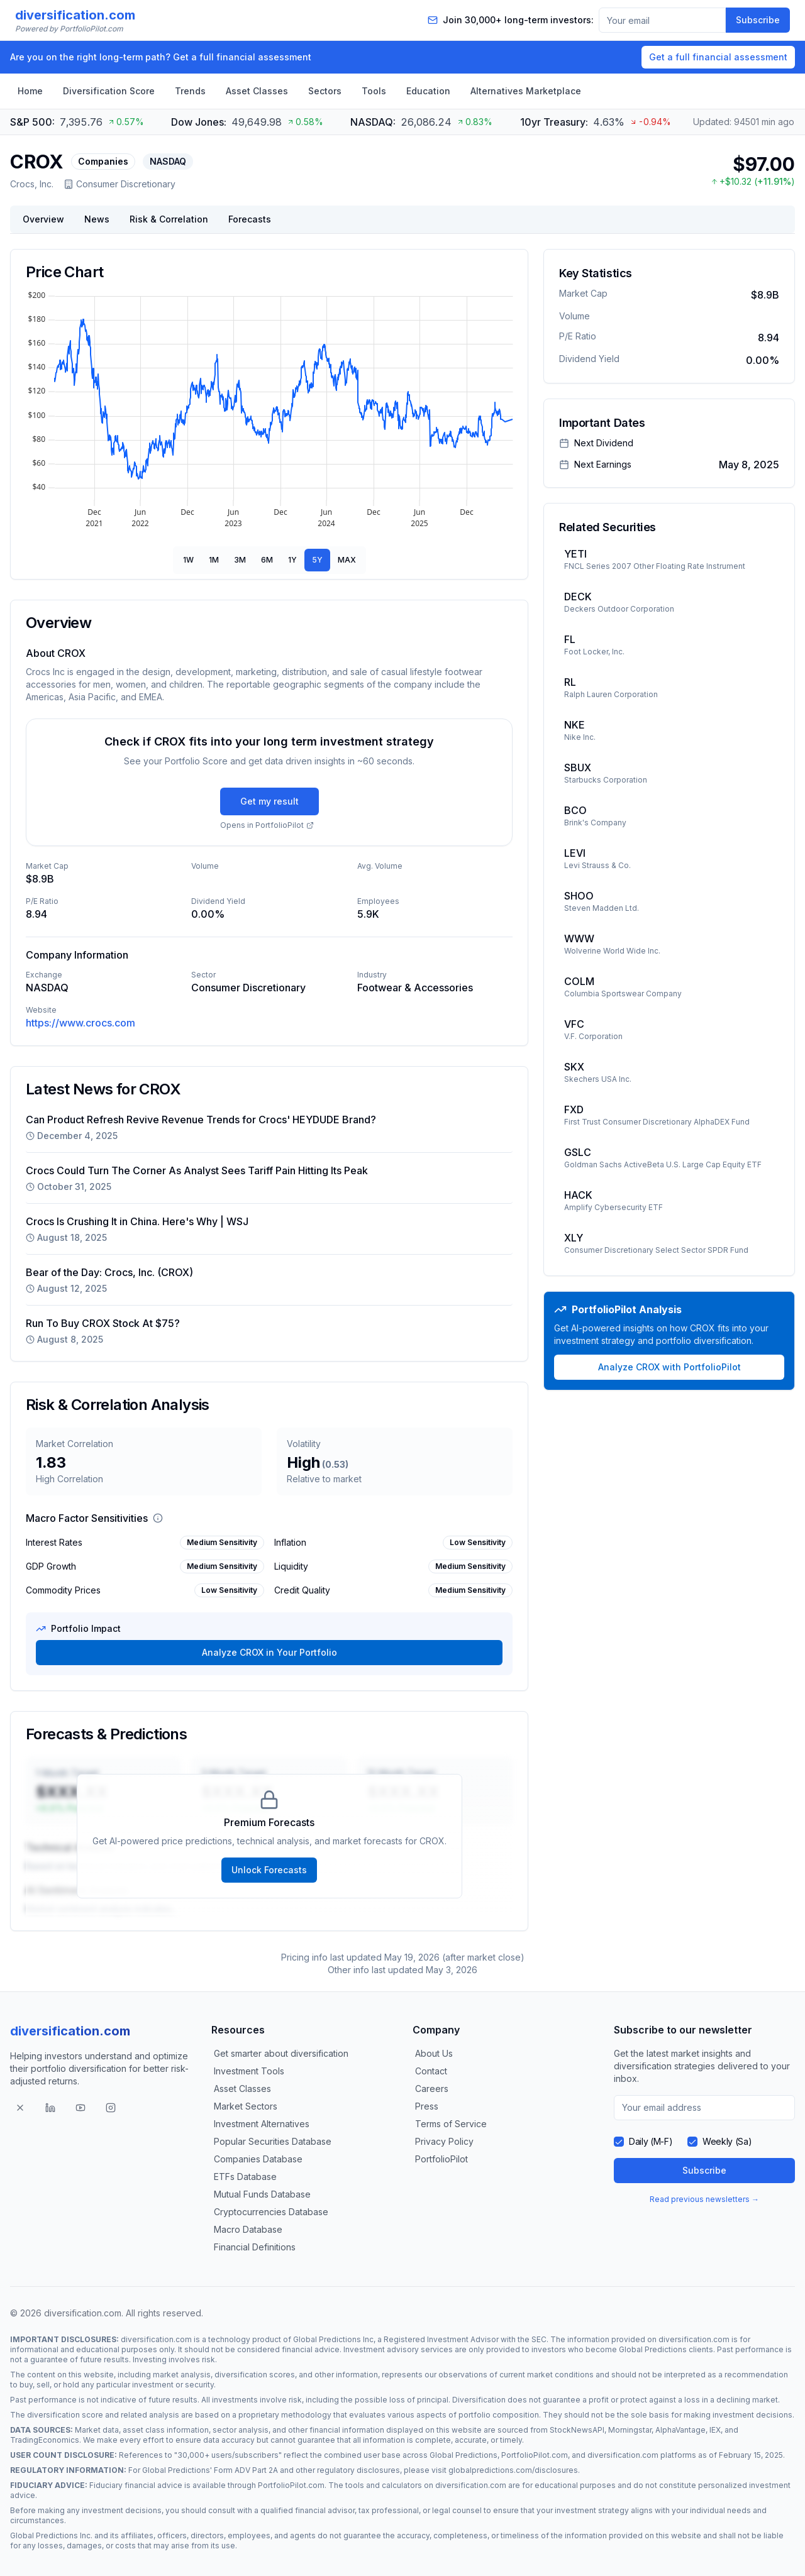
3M (240, 559)
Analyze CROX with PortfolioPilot (669, 1367)
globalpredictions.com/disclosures (513, 2470)
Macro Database (248, 2229)
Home (30, 90)
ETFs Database (245, 2176)
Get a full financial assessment (718, 57)
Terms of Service (451, 2123)
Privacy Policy (444, 2141)
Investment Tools (249, 2071)
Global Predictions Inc (333, 2339)
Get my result (269, 801)
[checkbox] (619, 2142)
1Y (292, 559)
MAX (347, 559)
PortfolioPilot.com (534, 2455)
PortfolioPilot (441, 2159)
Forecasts (249, 219)
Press (426, 2106)
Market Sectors (245, 2106)
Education (428, 90)
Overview (43, 219)
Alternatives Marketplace (525, 90)
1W (188, 559)
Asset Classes (257, 90)
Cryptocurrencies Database (271, 2211)
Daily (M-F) (650, 2141)
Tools (374, 90)
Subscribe (758, 19)
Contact (431, 2071)
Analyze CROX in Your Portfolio (269, 1652)
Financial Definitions (255, 2247)
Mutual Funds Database (262, 2194)
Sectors (324, 90)
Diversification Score (109, 90)
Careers (431, 2088)
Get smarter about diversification (281, 2053)
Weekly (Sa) (727, 2141)
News (96, 219)
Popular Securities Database (272, 2141)
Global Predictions (653, 2349)
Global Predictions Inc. (51, 2535)
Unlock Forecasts (269, 1869)
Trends (190, 90)
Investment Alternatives (261, 2123)
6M (267, 559)
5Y (317, 559)
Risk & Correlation (169, 219)
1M (214, 559)
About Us (434, 2053)
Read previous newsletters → (704, 2199)
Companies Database (258, 2159)
